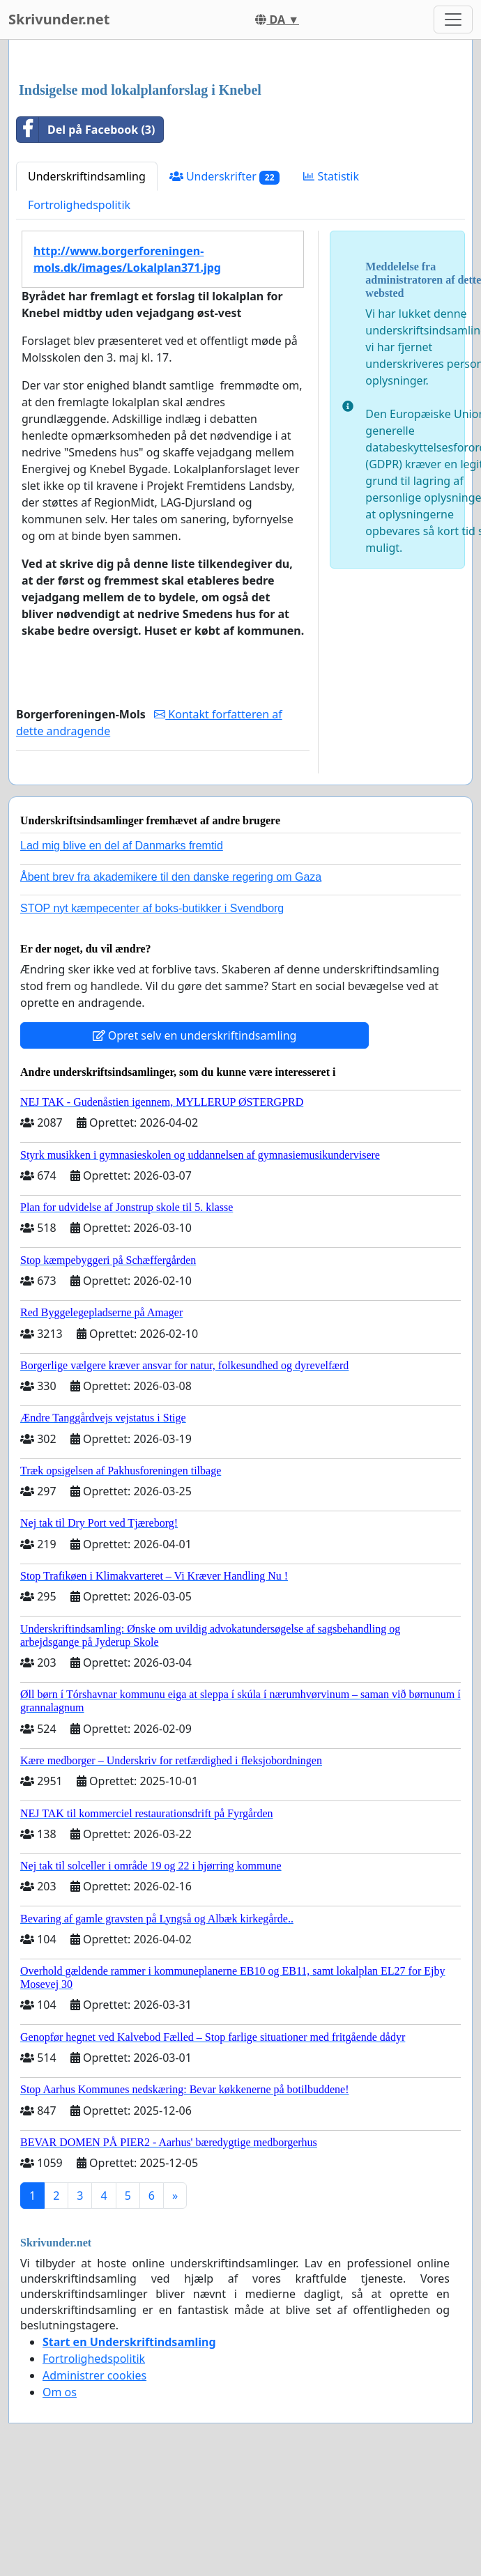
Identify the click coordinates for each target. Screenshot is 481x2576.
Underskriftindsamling (87, 176)
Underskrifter (224, 177)
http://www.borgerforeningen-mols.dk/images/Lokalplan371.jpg (127, 259)
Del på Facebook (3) (86, 129)
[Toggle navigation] (453, 19)
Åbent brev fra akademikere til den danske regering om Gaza (170, 877)
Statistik (331, 176)
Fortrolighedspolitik (79, 205)
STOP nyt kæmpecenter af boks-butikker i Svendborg (152, 908)
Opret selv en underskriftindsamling (195, 1035)
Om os (60, 2392)
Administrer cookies (94, 2375)
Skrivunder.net (58, 19)
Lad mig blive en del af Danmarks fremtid (121, 845)
